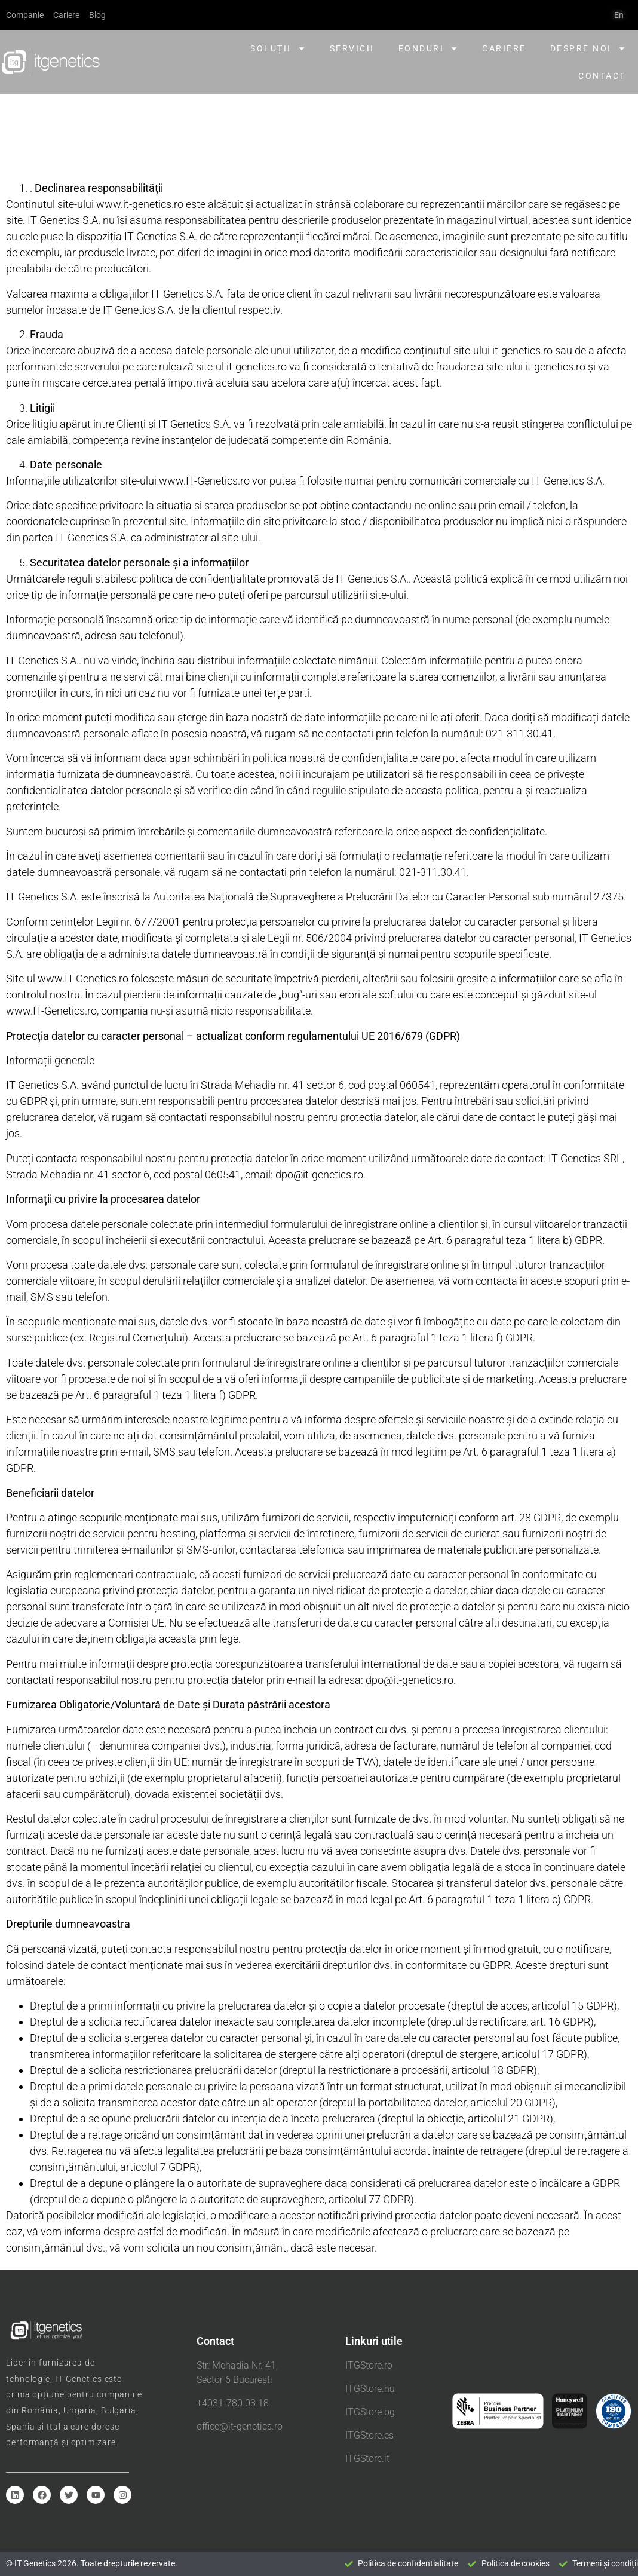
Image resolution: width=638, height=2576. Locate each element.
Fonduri (428, 48)
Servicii (352, 48)
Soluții (278, 48)
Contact (602, 76)
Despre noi (588, 48)
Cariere (504, 48)
